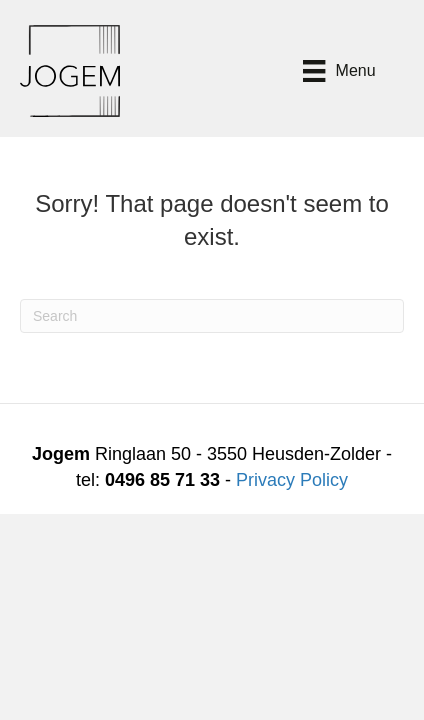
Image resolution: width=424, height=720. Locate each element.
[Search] (212, 316)
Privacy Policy (292, 480)
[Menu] (339, 71)
